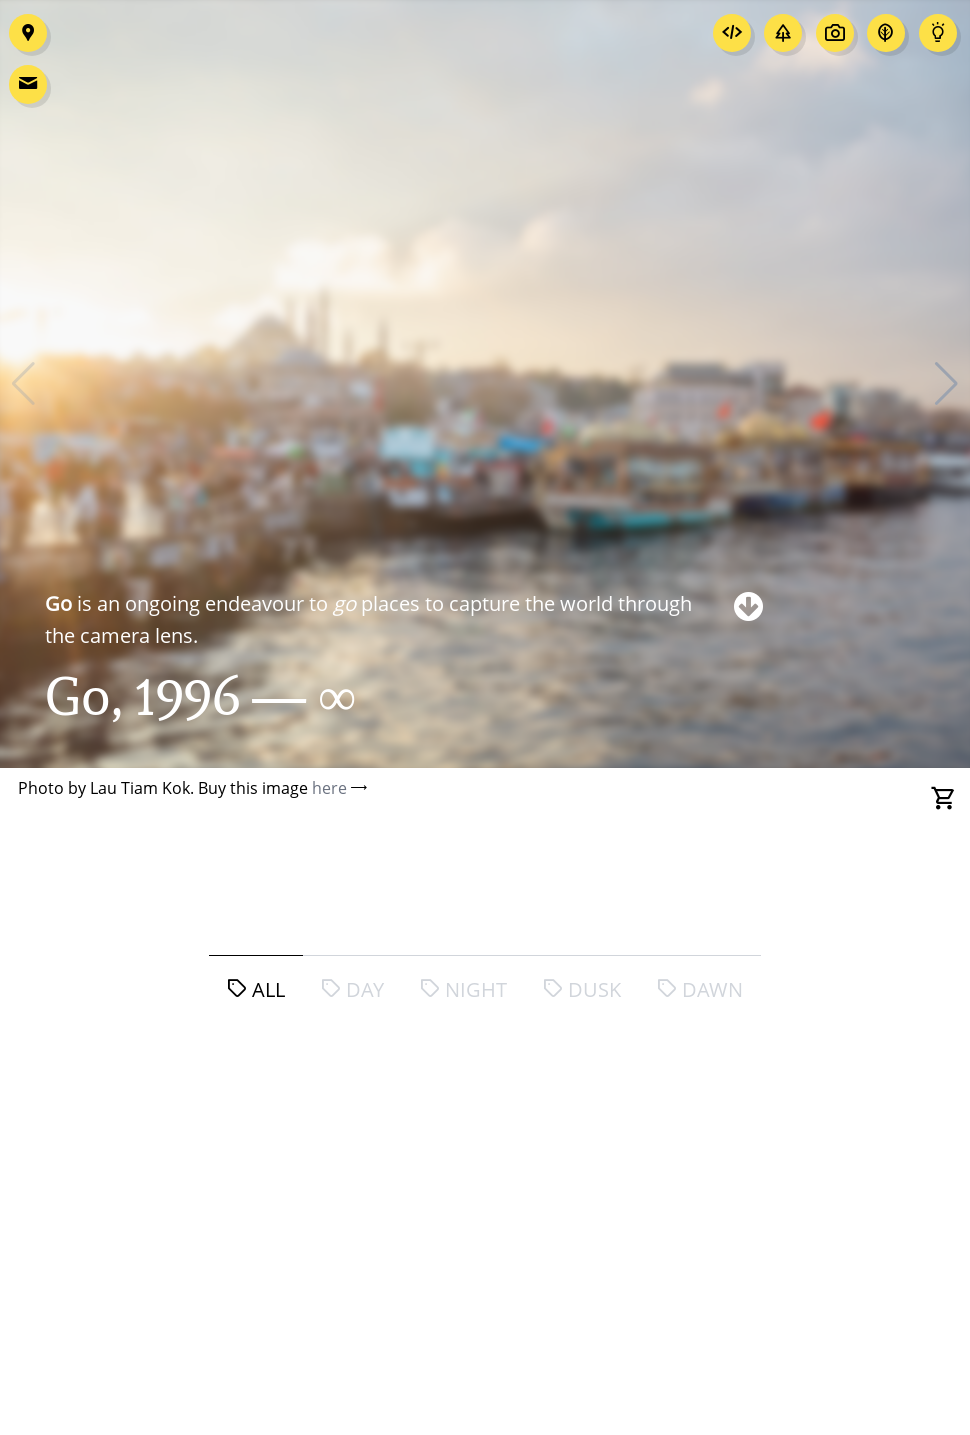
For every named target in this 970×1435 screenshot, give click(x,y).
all (256, 989)
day (352, 989)
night (463, 989)
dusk (582, 989)
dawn (700, 989)
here (329, 788)
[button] (946, 384)
